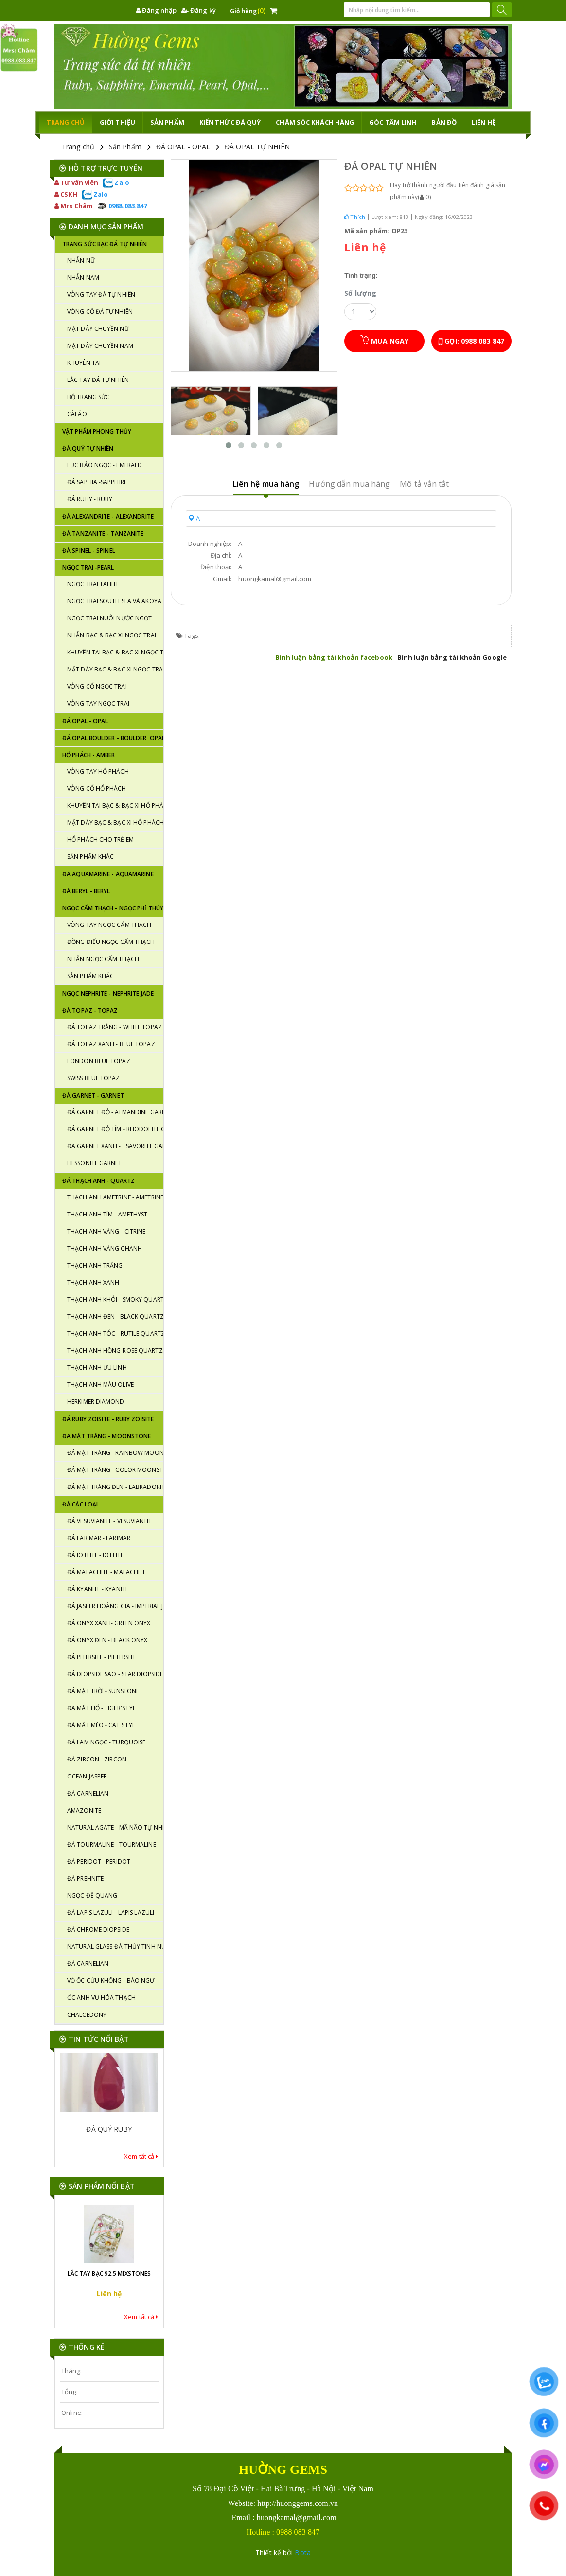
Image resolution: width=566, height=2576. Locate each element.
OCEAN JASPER (87, 1776)
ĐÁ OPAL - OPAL (183, 146)
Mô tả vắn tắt (424, 483)
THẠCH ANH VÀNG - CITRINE (106, 1231)
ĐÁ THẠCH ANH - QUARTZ (98, 1181)
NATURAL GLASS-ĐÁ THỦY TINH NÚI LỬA (115, 1946)
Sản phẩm (167, 122)
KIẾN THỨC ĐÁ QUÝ (230, 122)
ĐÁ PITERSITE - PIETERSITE (102, 1657)
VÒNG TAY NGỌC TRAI (98, 703)
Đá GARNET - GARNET (93, 1095)
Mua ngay (384, 340)
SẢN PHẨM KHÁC (90, 857)
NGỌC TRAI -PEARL (88, 567)
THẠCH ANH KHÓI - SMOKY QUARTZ (115, 1299)
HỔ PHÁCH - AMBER (88, 755)
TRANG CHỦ (66, 122)
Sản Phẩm (125, 146)
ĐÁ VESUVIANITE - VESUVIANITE (109, 1521)
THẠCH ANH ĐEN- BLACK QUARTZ (115, 1316)
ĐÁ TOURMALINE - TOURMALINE (111, 1844)
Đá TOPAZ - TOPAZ (90, 1010)
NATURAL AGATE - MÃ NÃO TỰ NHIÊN (115, 1827)
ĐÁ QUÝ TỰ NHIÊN (88, 448)
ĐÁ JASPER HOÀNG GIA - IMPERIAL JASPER (115, 1606)
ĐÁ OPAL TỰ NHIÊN (257, 146)
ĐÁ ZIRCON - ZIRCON (96, 1759)
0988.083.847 (122, 205)
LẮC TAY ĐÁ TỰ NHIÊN (98, 380)
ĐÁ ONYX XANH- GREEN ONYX (108, 1623)
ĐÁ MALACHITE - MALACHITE (106, 1572)
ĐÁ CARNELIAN (87, 1793)
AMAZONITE (84, 1810)
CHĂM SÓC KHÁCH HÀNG (315, 122)
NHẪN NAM (83, 277)
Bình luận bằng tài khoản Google (452, 657)
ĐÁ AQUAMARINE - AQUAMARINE (108, 874)
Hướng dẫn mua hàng (349, 483)
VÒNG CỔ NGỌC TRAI (97, 686)
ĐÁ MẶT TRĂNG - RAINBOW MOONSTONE (115, 1453)
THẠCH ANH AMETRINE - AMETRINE (115, 1197)
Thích (354, 216)
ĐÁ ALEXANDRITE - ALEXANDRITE (108, 516)
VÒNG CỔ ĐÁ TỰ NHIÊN (100, 312)
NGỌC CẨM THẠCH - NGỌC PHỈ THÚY (112, 908)
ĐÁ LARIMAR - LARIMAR (98, 1538)
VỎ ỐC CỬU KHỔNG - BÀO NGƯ (111, 1981)
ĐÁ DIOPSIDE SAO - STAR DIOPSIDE (115, 1674)
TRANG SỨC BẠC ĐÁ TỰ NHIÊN (104, 244)
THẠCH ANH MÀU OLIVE (100, 1384)
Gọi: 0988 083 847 (471, 340)
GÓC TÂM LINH (392, 122)
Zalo (116, 182)
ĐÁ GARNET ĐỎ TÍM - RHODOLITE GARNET (115, 1129)
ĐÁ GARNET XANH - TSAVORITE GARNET (115, 1146)
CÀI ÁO (77, 414)
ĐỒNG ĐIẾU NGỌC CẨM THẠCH (111, 942)
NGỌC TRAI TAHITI (92, 584)
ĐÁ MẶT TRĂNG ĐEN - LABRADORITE (115, 1487)
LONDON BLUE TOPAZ (98, 1061)
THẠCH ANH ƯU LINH (97, 1367)
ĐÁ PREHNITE (85, 1878)
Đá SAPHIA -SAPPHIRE (97, 482)
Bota (302, 2552)
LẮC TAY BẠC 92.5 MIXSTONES (109, 2273)
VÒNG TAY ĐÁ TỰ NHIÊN (101, 294)
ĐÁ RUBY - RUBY (89, 499)
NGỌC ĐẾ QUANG (92, 1895)
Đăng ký (198, 10)
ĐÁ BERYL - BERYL (86, 891)
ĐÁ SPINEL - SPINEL (88, 550)
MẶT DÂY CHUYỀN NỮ (98, 329)
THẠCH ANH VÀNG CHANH (104, 1248)
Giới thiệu (117, 122)
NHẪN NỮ (81, 260)
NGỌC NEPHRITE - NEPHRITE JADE (108, 993)
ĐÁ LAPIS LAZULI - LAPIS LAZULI (110, 1912)
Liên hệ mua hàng (266, 483)
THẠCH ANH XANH (93, 1282)
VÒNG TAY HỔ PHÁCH (98, 771)
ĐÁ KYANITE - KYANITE (97, 1589)
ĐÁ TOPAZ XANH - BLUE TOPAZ (111, 1044)
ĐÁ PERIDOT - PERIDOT (98, 1861)
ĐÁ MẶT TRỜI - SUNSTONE (103, 1691)
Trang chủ (78, 146)
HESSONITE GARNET (94, 1163)
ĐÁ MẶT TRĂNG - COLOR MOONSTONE (115, 1470)
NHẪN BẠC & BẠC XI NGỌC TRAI (111, 635)
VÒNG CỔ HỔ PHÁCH (96, 788)
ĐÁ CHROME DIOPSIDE (98, 1929)
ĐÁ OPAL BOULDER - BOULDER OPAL (112, 738)
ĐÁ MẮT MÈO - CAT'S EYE (101, 1725)
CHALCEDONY (86, 2015)
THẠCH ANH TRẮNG (95, 1265)
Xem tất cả (141, 2156)
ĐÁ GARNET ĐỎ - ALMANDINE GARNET (115, 1112)
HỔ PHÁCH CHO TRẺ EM (100, 839)
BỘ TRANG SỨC (88, 397)
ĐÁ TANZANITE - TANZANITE (102, 533)
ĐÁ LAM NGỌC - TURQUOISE (106, 1742)
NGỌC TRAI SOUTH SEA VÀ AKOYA (114, 601)
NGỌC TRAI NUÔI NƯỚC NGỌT (109, 618)
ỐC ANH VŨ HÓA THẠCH (101, 1998)
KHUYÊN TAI (84, 363)
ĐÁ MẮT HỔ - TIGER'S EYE (101, 1708)
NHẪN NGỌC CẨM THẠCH (103, 959)
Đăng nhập (156, 10)
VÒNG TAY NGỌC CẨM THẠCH (109, 925)
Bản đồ (444, 122)
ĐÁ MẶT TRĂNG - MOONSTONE (106, 1436)
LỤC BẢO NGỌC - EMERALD (104, 465)
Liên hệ (483, 122)
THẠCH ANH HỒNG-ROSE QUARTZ (115, 1350)
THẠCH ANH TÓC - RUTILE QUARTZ (115, 1333)
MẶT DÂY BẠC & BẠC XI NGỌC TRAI (115, 669)
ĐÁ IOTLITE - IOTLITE (95, 1555)
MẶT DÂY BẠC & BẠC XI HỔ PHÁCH (115, 822)
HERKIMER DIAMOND (95, 1401)
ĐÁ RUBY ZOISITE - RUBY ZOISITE (108, 1419)
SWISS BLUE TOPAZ (93, 1078)
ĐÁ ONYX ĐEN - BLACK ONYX (107, 1640)
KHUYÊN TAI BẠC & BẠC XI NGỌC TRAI (115, 652)
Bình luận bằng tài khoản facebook (333, 657)
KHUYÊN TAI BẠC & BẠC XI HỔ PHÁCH (115, 805)
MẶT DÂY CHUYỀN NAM (100, 346)
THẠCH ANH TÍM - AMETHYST (107, 1214)
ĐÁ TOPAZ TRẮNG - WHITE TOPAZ (114, 1027)
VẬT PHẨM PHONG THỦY (96, 431)
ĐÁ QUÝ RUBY (109, 2134)
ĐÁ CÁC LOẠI (80, 1504)
